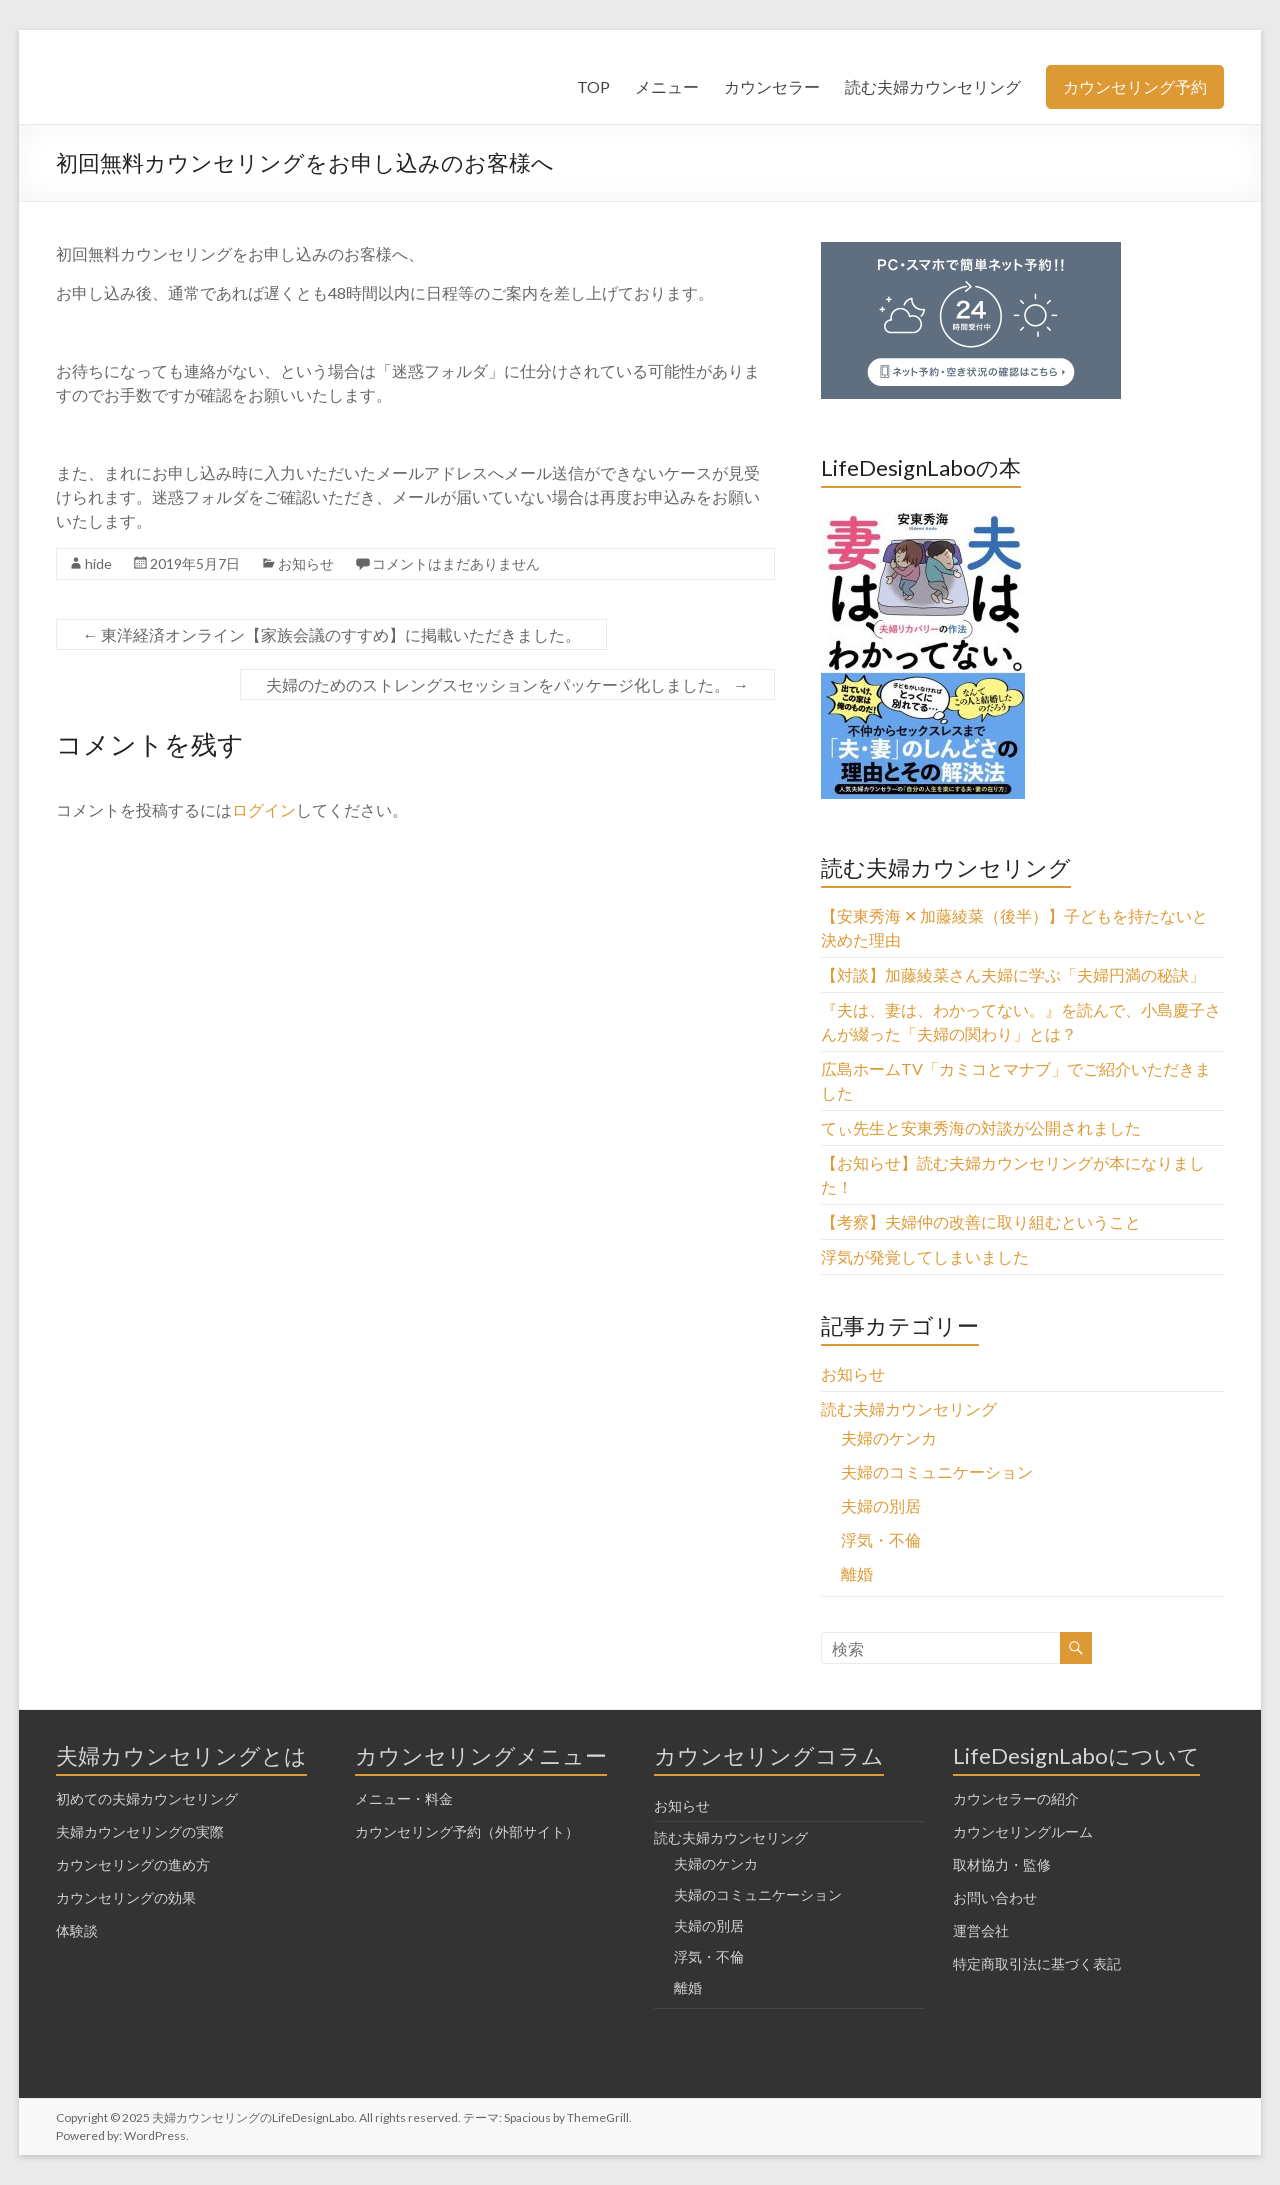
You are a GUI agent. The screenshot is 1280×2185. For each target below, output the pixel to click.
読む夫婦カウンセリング (933, 86)
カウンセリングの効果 (126, 1897)
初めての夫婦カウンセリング (147, 1798)
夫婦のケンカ (889, 1437)
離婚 (857, 1573)
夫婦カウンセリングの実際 (140, 1831)
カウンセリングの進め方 (133, 1864)
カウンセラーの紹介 (1016, 1798)
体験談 (77, 1930)
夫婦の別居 (881, 1505)
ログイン (264, 809)
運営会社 (981, 1930)
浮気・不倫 (881, 1539)
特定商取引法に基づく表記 (1037, 1963)
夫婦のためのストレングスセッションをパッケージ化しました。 (507, 684)
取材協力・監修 (1002, 1864)
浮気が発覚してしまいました (925, 1256)
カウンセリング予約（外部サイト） (467, 1831)
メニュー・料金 (404, 1798)
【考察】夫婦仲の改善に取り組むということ (981, 1221)
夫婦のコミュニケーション (937, 1471)
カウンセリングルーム (1023, 1831)
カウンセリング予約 (1135, 86)
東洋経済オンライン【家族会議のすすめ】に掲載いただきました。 (331, 634)
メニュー (667, 86)
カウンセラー (772, 86)
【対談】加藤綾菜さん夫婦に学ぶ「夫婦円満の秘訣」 (1013, 974)
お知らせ (306, 563)
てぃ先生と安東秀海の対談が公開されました (981, 1127)
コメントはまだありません (456, 563)
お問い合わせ (995, 1897)
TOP (593, 86)
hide (98, 563)
